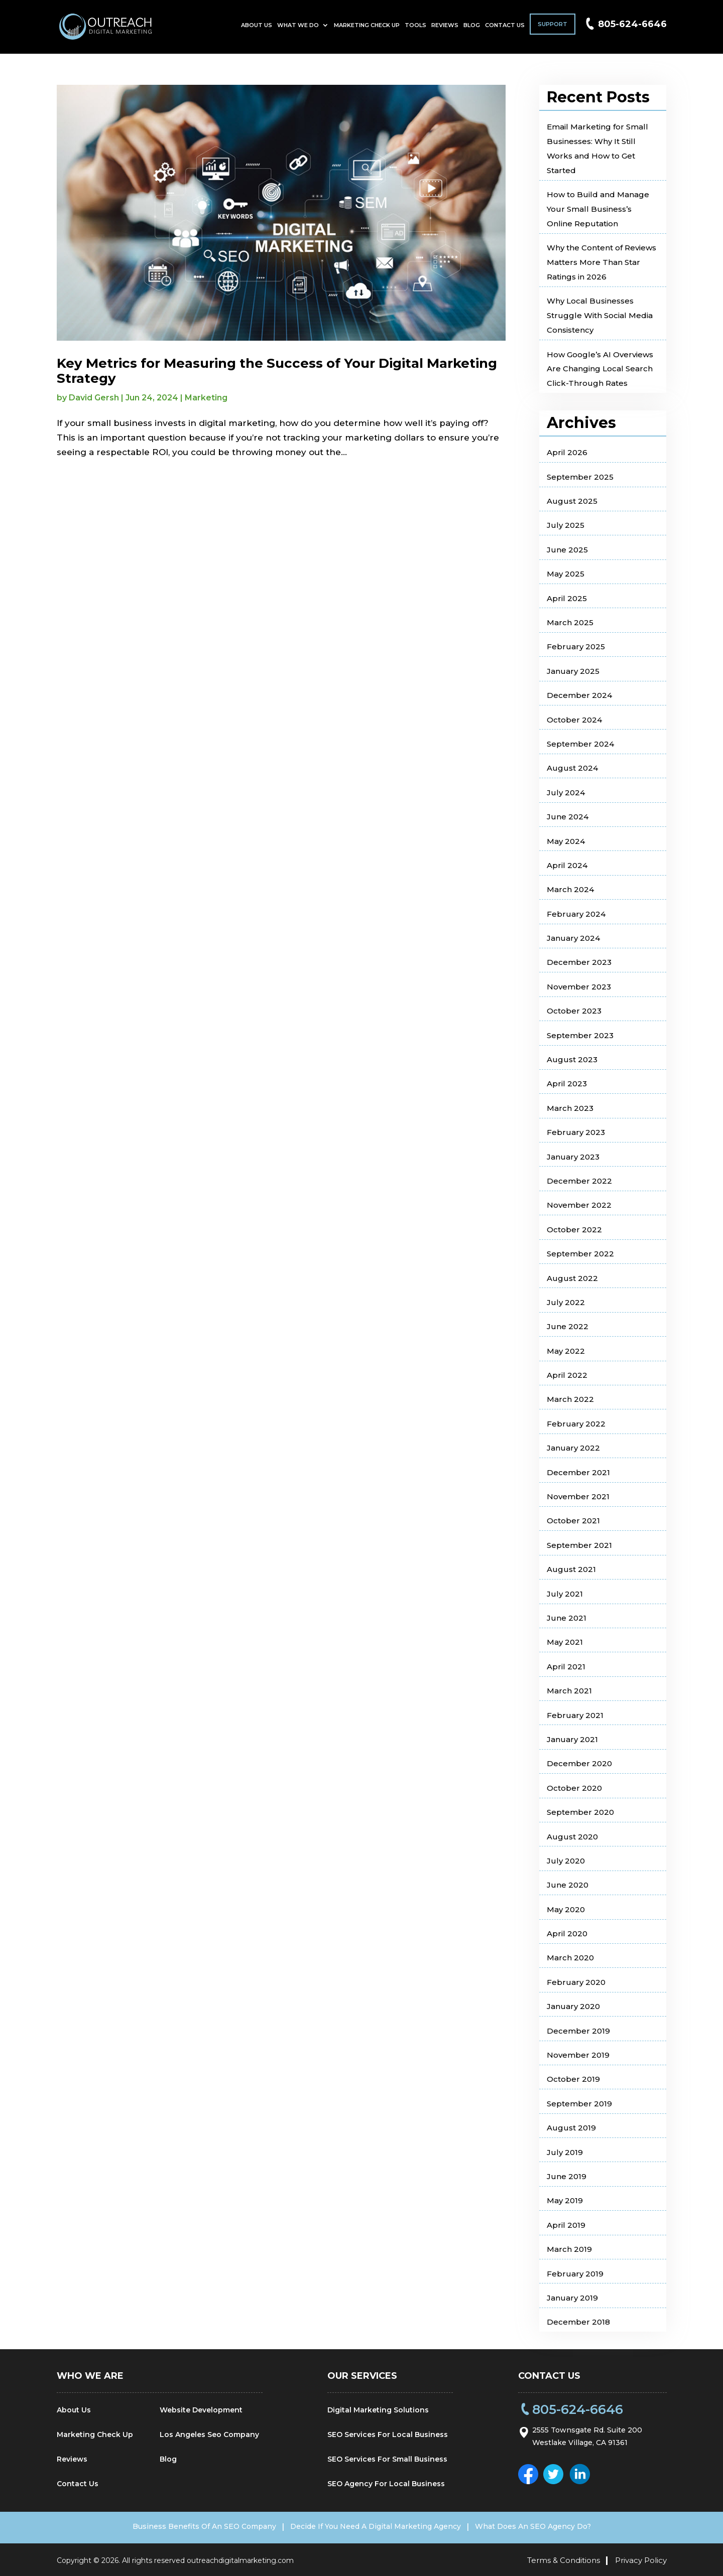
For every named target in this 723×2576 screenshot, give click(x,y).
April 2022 (567, 1375)
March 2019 (569, 2249)
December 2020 (579, 1763)
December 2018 (578, 2322)
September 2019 (579, 2103)
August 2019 (571, 2127)
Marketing (206, 397)
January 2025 (573, 671)
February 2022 (576, 1423)
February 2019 (575, 2273)
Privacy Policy (641, 2558)
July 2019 (565, 2152)
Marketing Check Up (367, 28)
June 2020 (567, 1885)
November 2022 (579, 1205)
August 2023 (572, 1059)
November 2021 (578, 1496)
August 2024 (572, 768)
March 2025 (570, 622)
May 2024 (566, 841)
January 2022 (573, 1448)
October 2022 (574, 1229)
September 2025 (580, 477)
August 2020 (572, 1836)
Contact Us (505, 28)
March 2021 (569, 1690)
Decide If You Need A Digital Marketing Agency (375, 2526)
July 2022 (566, 1302)
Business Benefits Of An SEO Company (190, 2526)
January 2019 (572, 2298)
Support (552, 27)
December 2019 (578, 2031)
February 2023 (576, 1132)
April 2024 (567, 865)
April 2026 (567, 452)
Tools (415, 28)
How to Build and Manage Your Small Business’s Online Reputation (598, 209)
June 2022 (567, 1326)
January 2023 (573, 1157)
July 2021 (565, 1594)
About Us (256, 28)
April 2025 (567, 598)
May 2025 (565, 574)
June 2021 (566, 1618)
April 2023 (567, 1083)
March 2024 (570, 889)
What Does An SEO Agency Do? (547, 2526)
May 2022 (566, 1351)
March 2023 (570, 1108)
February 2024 (576, 914)
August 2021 (571, 1569)
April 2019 (566, 2225)
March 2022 (570, 1399)
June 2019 (566, 2176)
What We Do (298, 28)
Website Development (201, 2409)
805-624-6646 (632, 27)
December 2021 (578, 1472)
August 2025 (572, 501)
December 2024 (579, 695)
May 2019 (565, 2200)
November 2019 (578, 2055)
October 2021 (573, 1520)
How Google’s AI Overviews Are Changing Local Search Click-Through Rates (600, 369)
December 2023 (579, 962)
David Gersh (94, 397)
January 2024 (573, 938)
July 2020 (566, 1861)
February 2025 (576, 646)
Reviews (444, 28)
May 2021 (565, 1642)
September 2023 (580, 1035)
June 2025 (567, 549)
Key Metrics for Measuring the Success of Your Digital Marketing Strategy (277, 370)
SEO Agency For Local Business (386, 2483)
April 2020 (567, 1933)
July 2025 (565, 525)
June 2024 (567, 816)
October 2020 (574, 1788)
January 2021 (572, 1739)
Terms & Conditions (563, 2558)
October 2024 (574, 720)
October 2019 (573, 2079)
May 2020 (566, 1909)
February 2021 (575, 1715)
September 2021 (579, 1545)
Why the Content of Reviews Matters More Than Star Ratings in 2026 (601, 262)
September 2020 (580, 1812)
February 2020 (576, 1982)
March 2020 (570, 1957)
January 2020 (573, 2006)
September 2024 (580, 744)
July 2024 (566, 792)
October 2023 (574, 1011)
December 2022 (579, 1181)
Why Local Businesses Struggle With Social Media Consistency (600, 315)
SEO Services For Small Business (387, 2459)
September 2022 (580, 1253)
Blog (471, 28)
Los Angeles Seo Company (209, 2434)
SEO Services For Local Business (387, 2434)
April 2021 (566, 1666)
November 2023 (579, 986)
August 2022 (572, 1278)
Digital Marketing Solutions (378, 2409)
